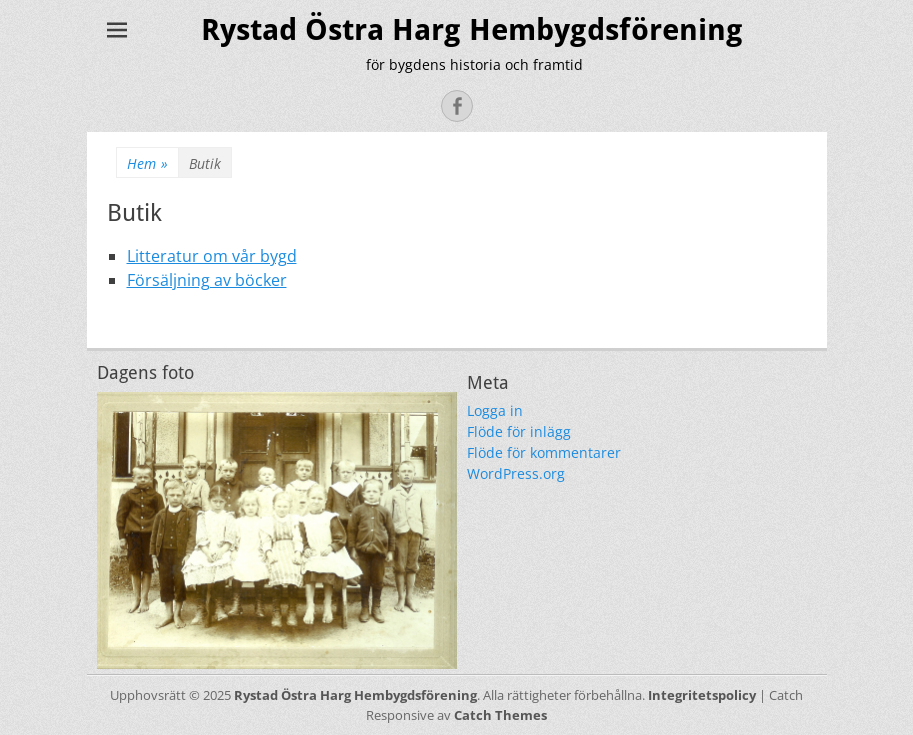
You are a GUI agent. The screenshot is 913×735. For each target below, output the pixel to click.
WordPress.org (516, 473)
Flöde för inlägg (519, 431)
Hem (147, 163)
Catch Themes (500, 715)
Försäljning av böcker (207, 280)
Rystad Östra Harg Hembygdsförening (472, 29)
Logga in (495, 410)
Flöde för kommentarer (544, 452)
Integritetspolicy (702, 695)
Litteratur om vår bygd (212, 256)
